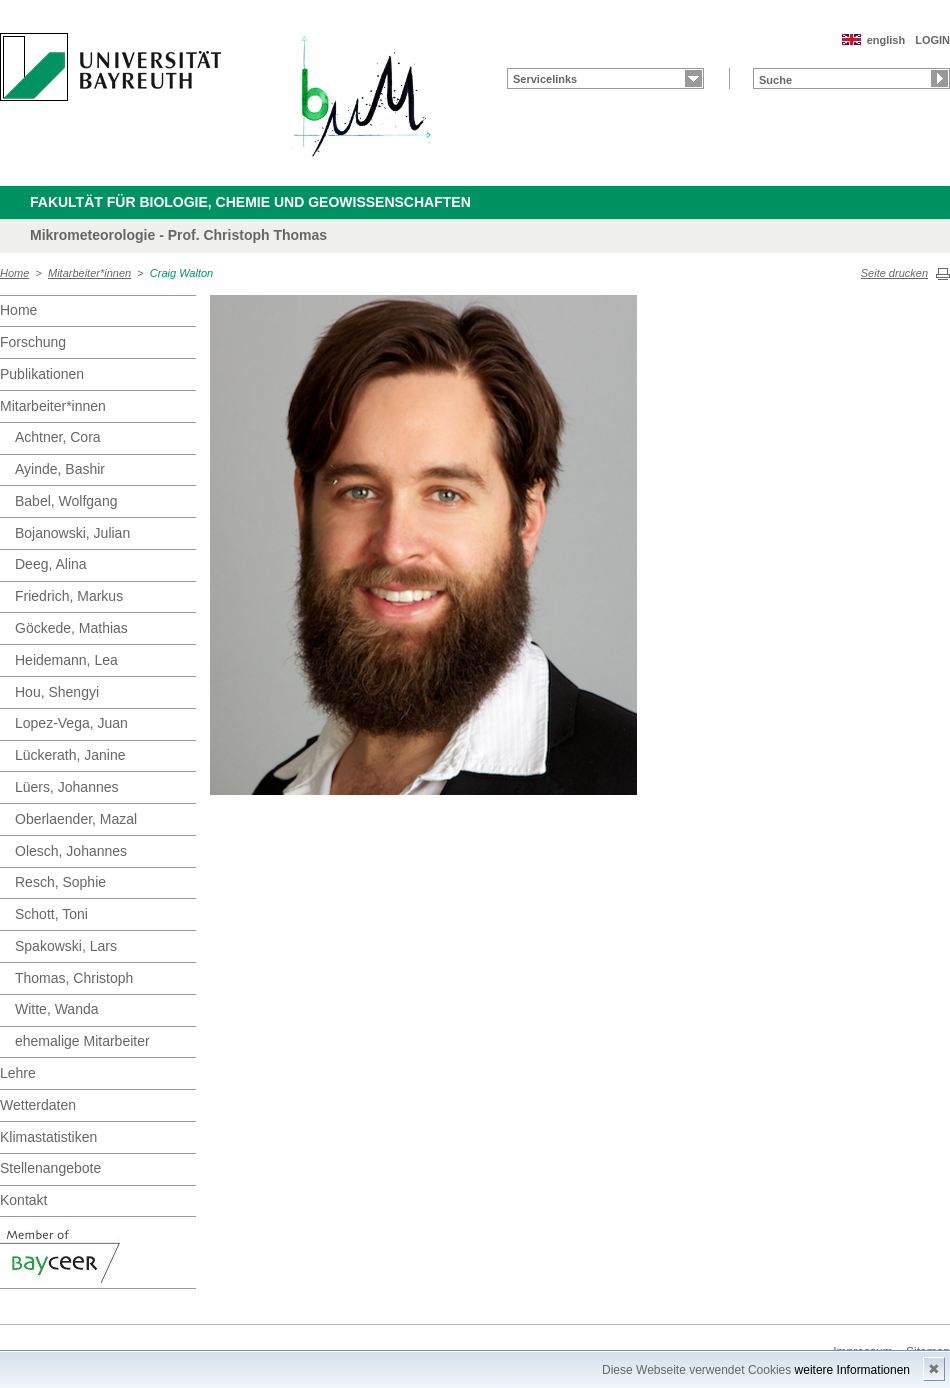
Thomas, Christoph (74, 978)
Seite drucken (894, 273)
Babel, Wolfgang (66, 501)
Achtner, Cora (58, 437)
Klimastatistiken (48, 1137)
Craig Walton (181, 273)
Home (14, 273)
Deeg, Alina (51, 564)
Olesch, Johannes (71, 851)
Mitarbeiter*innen (89, 273)
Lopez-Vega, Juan (71, 723)
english (886, 40)
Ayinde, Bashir (60, 469)
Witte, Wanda (57, 1009)
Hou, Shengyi (57, 692)
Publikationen (42, 374)
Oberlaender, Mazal (76, 819)
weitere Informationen (852, 1370)
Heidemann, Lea (66, 660)
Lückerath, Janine (70, 755)
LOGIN (932, 40)
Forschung (33, 342)
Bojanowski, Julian (72, 533)
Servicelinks (545, 79)
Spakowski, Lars (66, 946)
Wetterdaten (38, 1105)
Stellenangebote (50, 1168)
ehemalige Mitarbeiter (82, 1041)
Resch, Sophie (60, 882)
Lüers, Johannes (67, 787)
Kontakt (23, 1200)
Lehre (18, 1073)
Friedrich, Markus (69, 596)
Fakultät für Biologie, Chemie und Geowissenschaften (250, 202)
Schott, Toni (51, 914)
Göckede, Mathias (71, 628)
